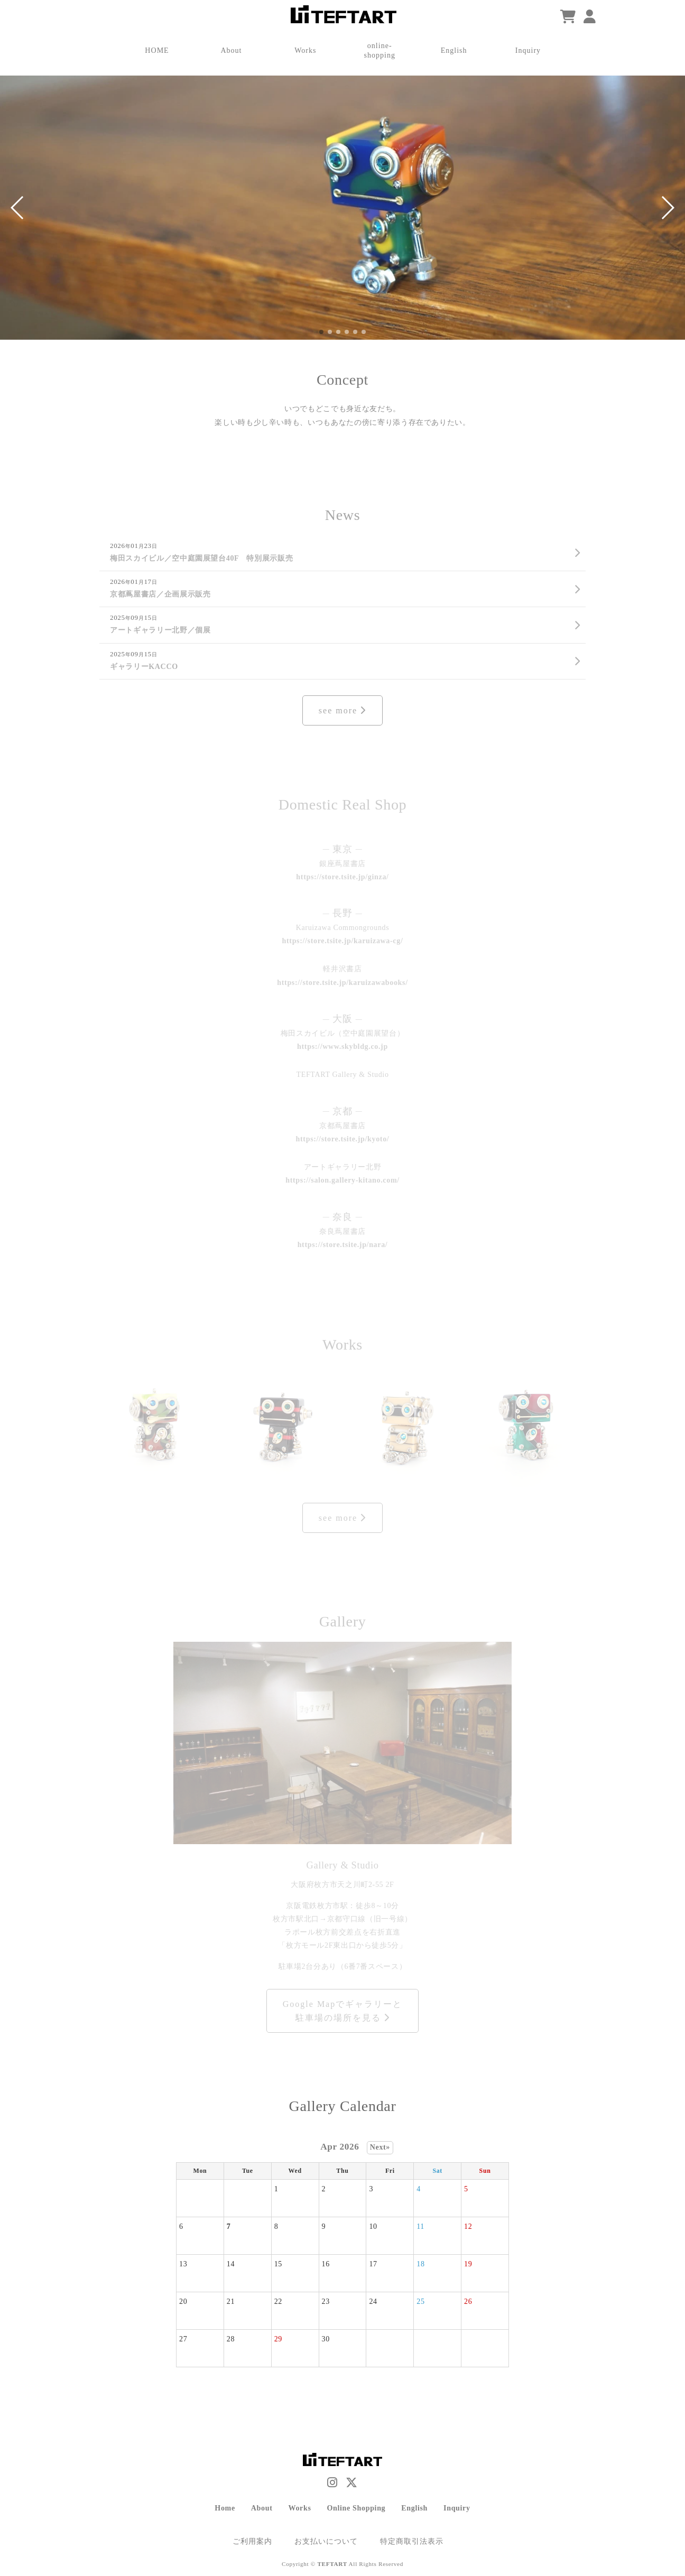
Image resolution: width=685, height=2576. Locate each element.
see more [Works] (342, 1517)
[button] (17, 207)
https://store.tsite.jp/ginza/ (342, 876)
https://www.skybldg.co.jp (342, 1046)
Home (225, 2508)
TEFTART (332, 2564)
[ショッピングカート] (568, 17)
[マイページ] (590, 17)
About (262, 2508)
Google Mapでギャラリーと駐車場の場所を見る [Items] (342, 2011)
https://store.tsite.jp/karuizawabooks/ (342, 982)
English (414, 2508)
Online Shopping (356, 2508)
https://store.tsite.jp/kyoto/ (343, 1138)
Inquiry (456, 2508)
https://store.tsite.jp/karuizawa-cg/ (342, 940)
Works (299, 2508)
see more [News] (342, 710)
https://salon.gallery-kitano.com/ (342, 1180)
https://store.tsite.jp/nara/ (343, 1244)
